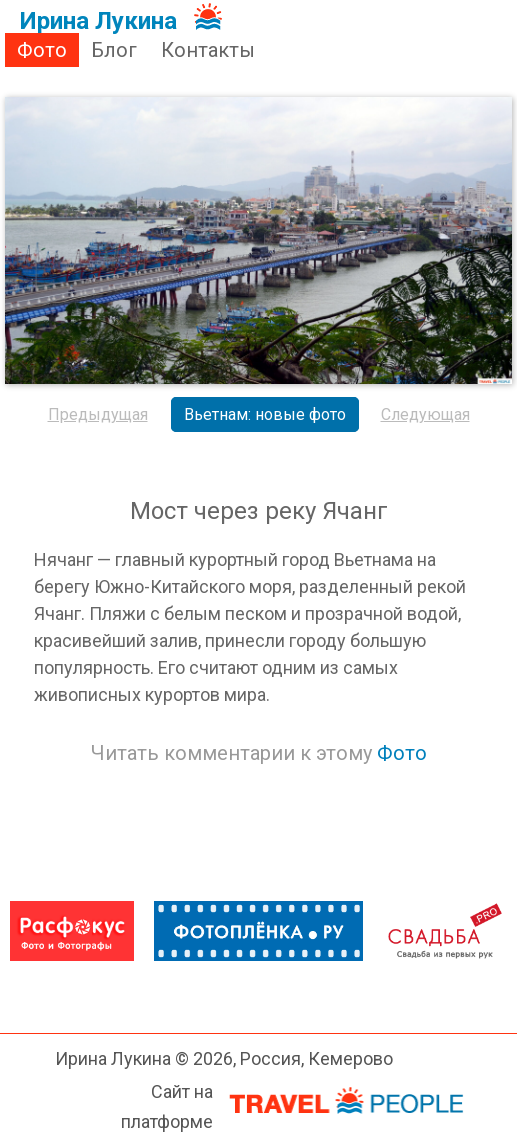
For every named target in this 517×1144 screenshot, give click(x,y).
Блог (114, 50)
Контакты (208, 50)
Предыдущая (98, 414)
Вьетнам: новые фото (265, 414)
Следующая (425, 414)
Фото (42, 50)
